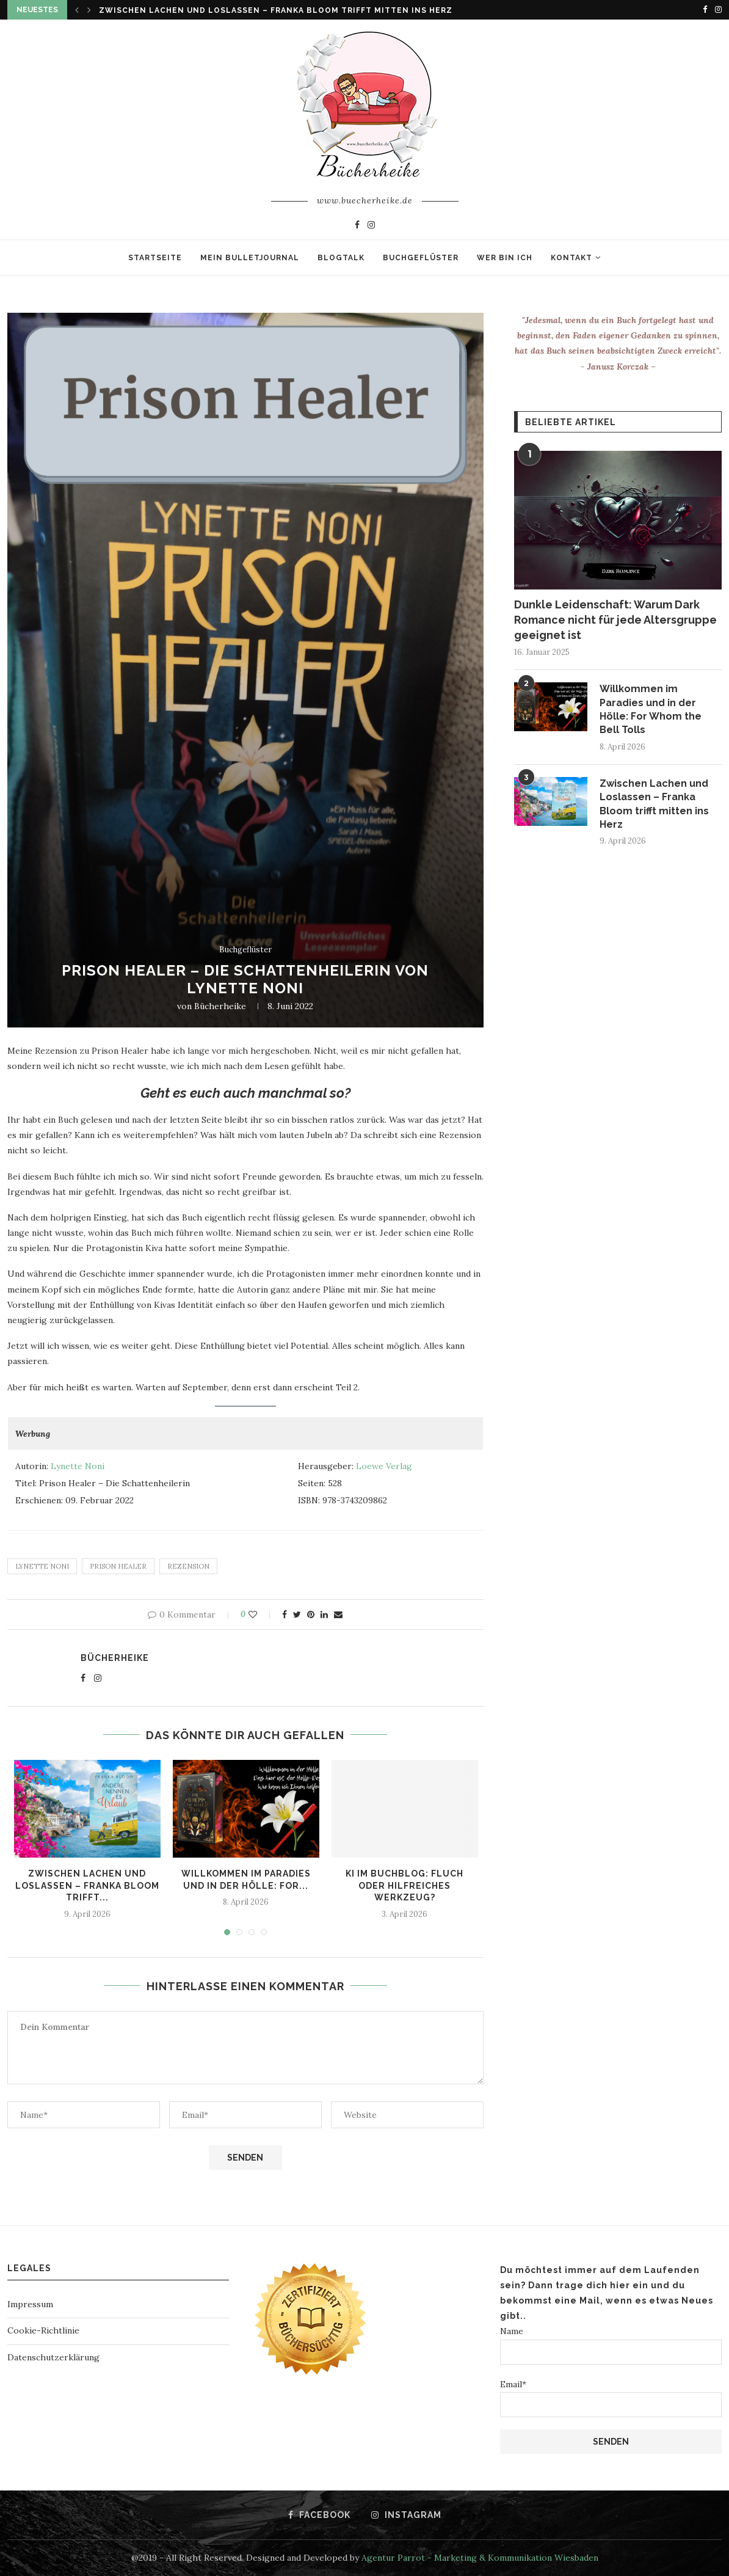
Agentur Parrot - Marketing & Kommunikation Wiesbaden (479, 2557)
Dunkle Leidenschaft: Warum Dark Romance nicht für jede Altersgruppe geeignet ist (615, 619)
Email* (611, 2398)
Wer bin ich (504, 258)
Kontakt (571, 258)
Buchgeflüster (421, 258)
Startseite (155, 258)
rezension (188, 1566)
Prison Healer (118, 1566)
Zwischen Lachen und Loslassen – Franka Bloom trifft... (87, 1885)
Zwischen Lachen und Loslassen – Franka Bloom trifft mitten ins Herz (275, 10)
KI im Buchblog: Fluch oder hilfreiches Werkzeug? (404, 1885)
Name (611, 2345)
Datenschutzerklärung (53, 2357)
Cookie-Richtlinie (43, 2330)
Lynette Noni (77, 1466)
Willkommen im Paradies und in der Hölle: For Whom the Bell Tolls (651, 709)
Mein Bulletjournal (249, 258)
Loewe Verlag (383, 1466)
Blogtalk (340, 258)
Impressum (30, 2304)
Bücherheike (220, 1006)
